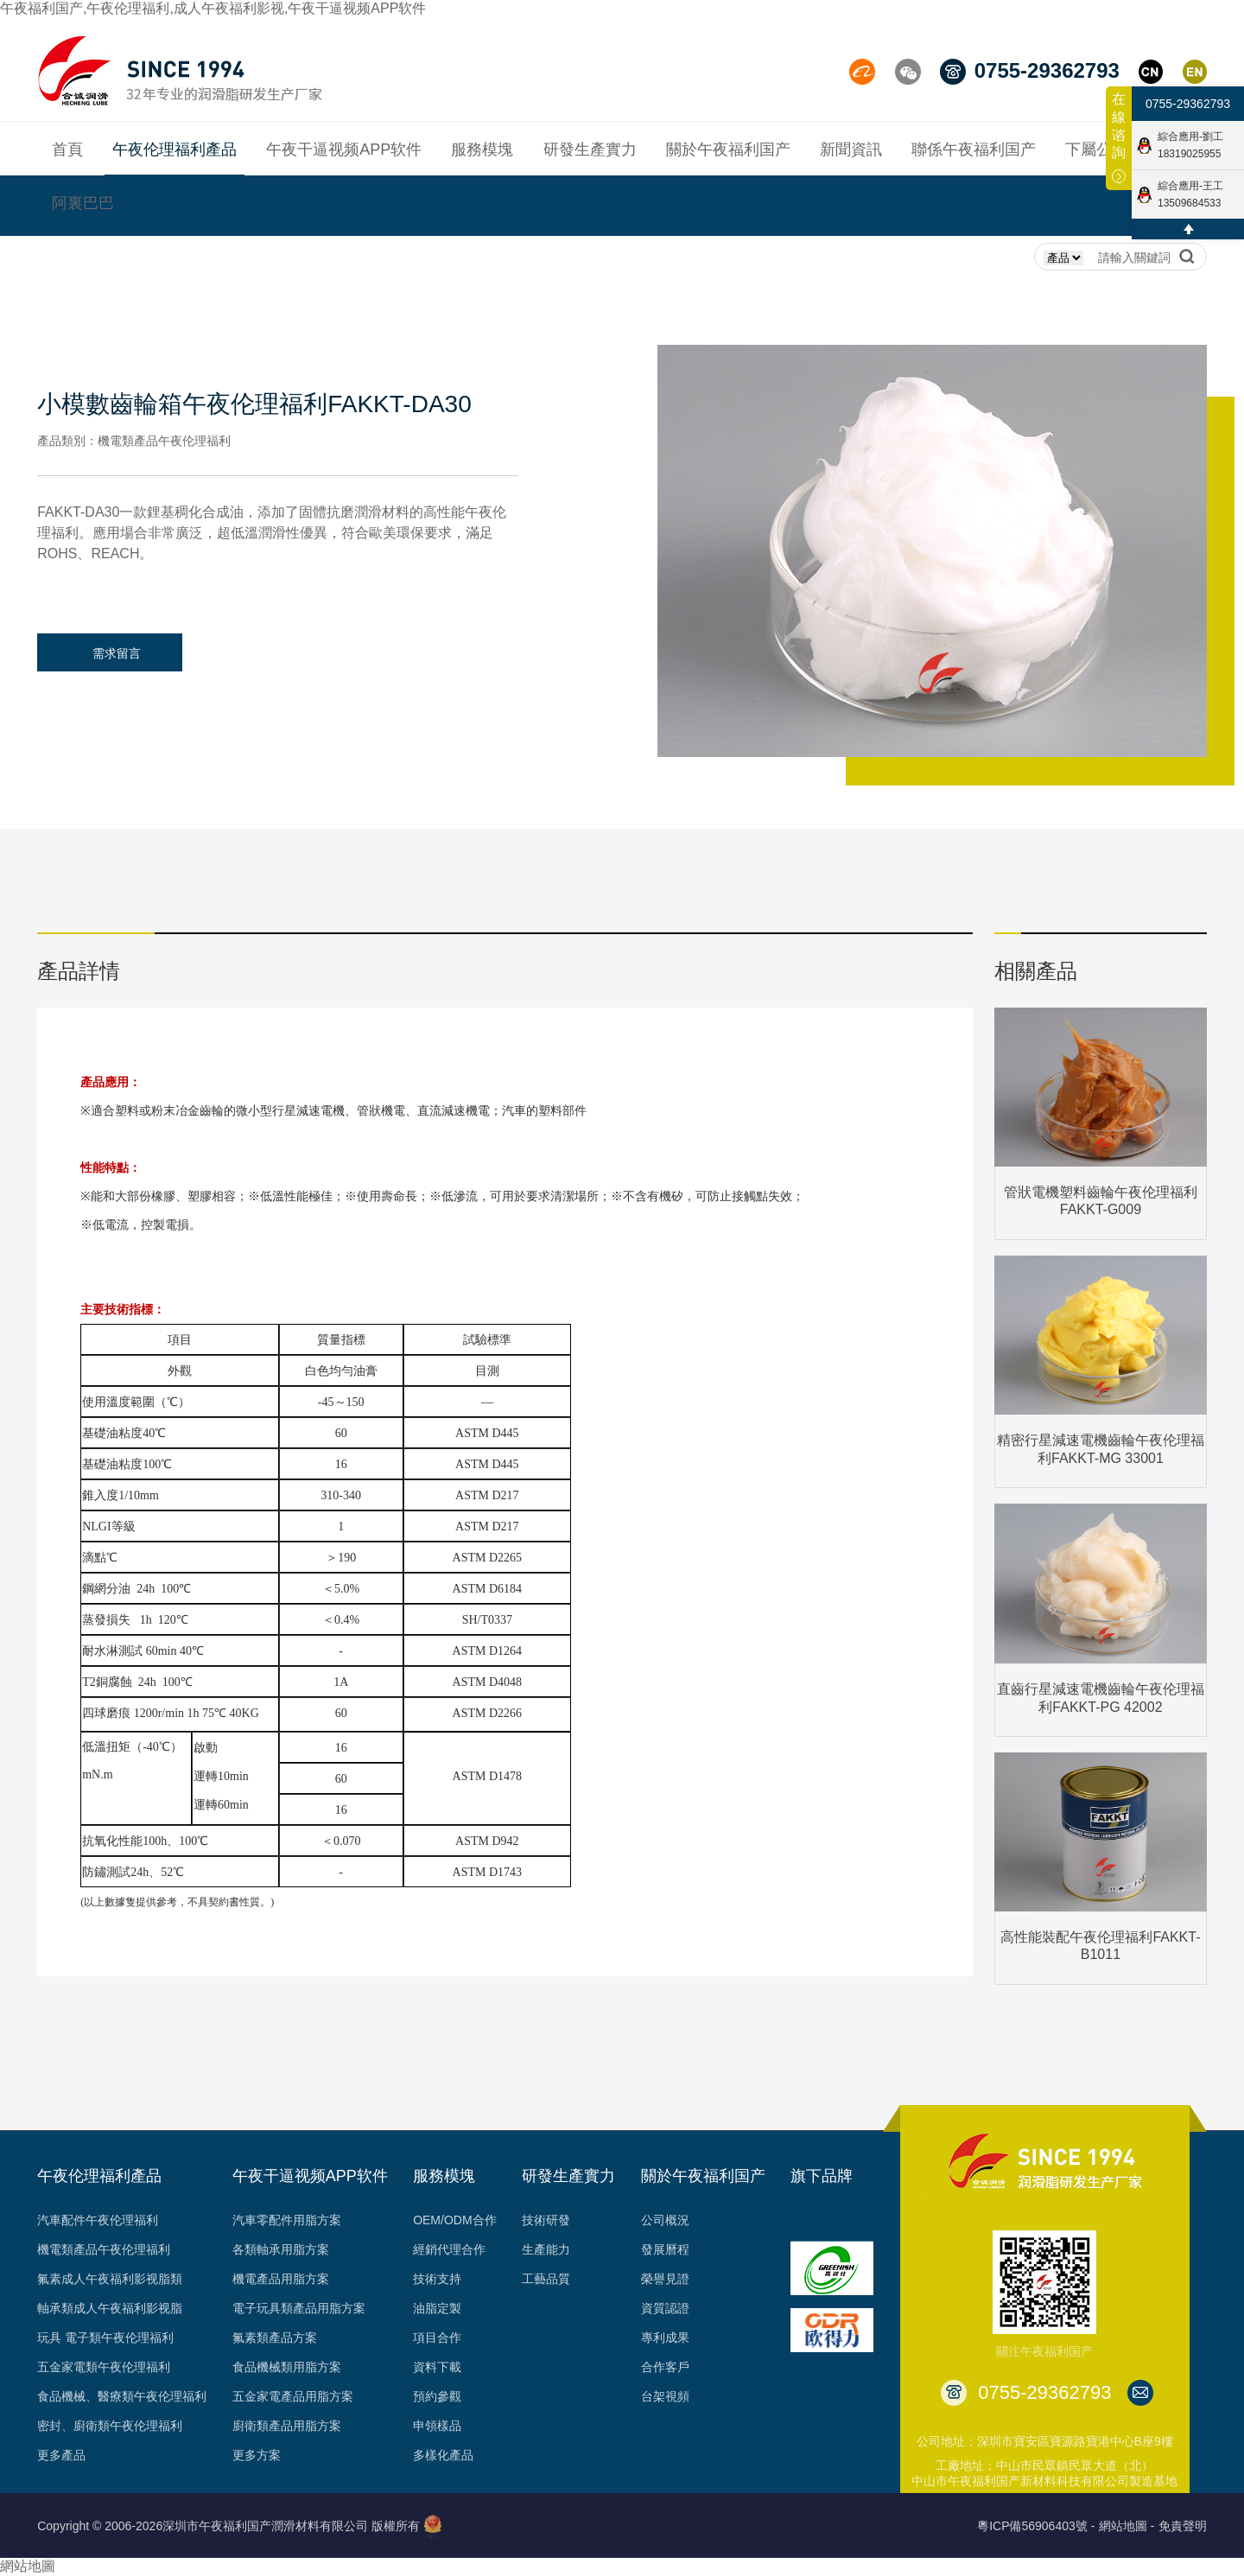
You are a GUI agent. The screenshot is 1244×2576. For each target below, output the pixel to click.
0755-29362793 (1188, 104)
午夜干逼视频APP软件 (310, 2176)
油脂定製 (437, 2308)
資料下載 (437, 2367)
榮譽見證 (665, 2279)
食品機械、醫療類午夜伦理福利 (121, 2396)
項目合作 (437, 2337)
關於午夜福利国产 (703, 2176)
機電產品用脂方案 (280, 2279)
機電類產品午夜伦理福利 (103, 2249)
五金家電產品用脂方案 (292, 2396)
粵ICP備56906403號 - (1036, 2526)
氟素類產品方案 (274, 2337)
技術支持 (437, 2279)
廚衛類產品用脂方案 (286, 2426)
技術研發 (546, 2220)
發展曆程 (665, 2249)
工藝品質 (546, 2279)
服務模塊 (444, 2176)
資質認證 (665, 2308)
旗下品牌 (821, 2176)
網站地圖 (27, 2566)
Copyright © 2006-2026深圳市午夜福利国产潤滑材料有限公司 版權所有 (228, 2526)
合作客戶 (665, 2367)
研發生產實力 (568, 2176)
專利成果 (665, 2337)
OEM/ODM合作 (454, 2220)
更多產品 (61, 2455)
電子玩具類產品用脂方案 (298, 2308)
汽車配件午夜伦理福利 (97, 2220)
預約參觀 (437, 2396)
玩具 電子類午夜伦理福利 (105, 2337)
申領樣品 (437, 2426)
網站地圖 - (1127, 2526)
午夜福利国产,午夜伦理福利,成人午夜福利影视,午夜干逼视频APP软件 (213, 8)
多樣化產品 (443, 2455)
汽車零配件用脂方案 (286, 2220)
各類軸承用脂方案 (280, 2249)
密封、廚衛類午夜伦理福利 (109, 2426)
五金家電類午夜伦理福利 (103, 2367)
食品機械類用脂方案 (286, 2367)
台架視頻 (665, 2396)
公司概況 (665, 2220)
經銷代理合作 (449, 2249)
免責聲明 (1182, 2526)
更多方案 (256, 2455)
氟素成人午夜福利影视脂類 (109, 2279)
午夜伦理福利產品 (99, 2176)
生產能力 (546, 2249)
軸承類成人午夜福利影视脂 (109, 2308)
